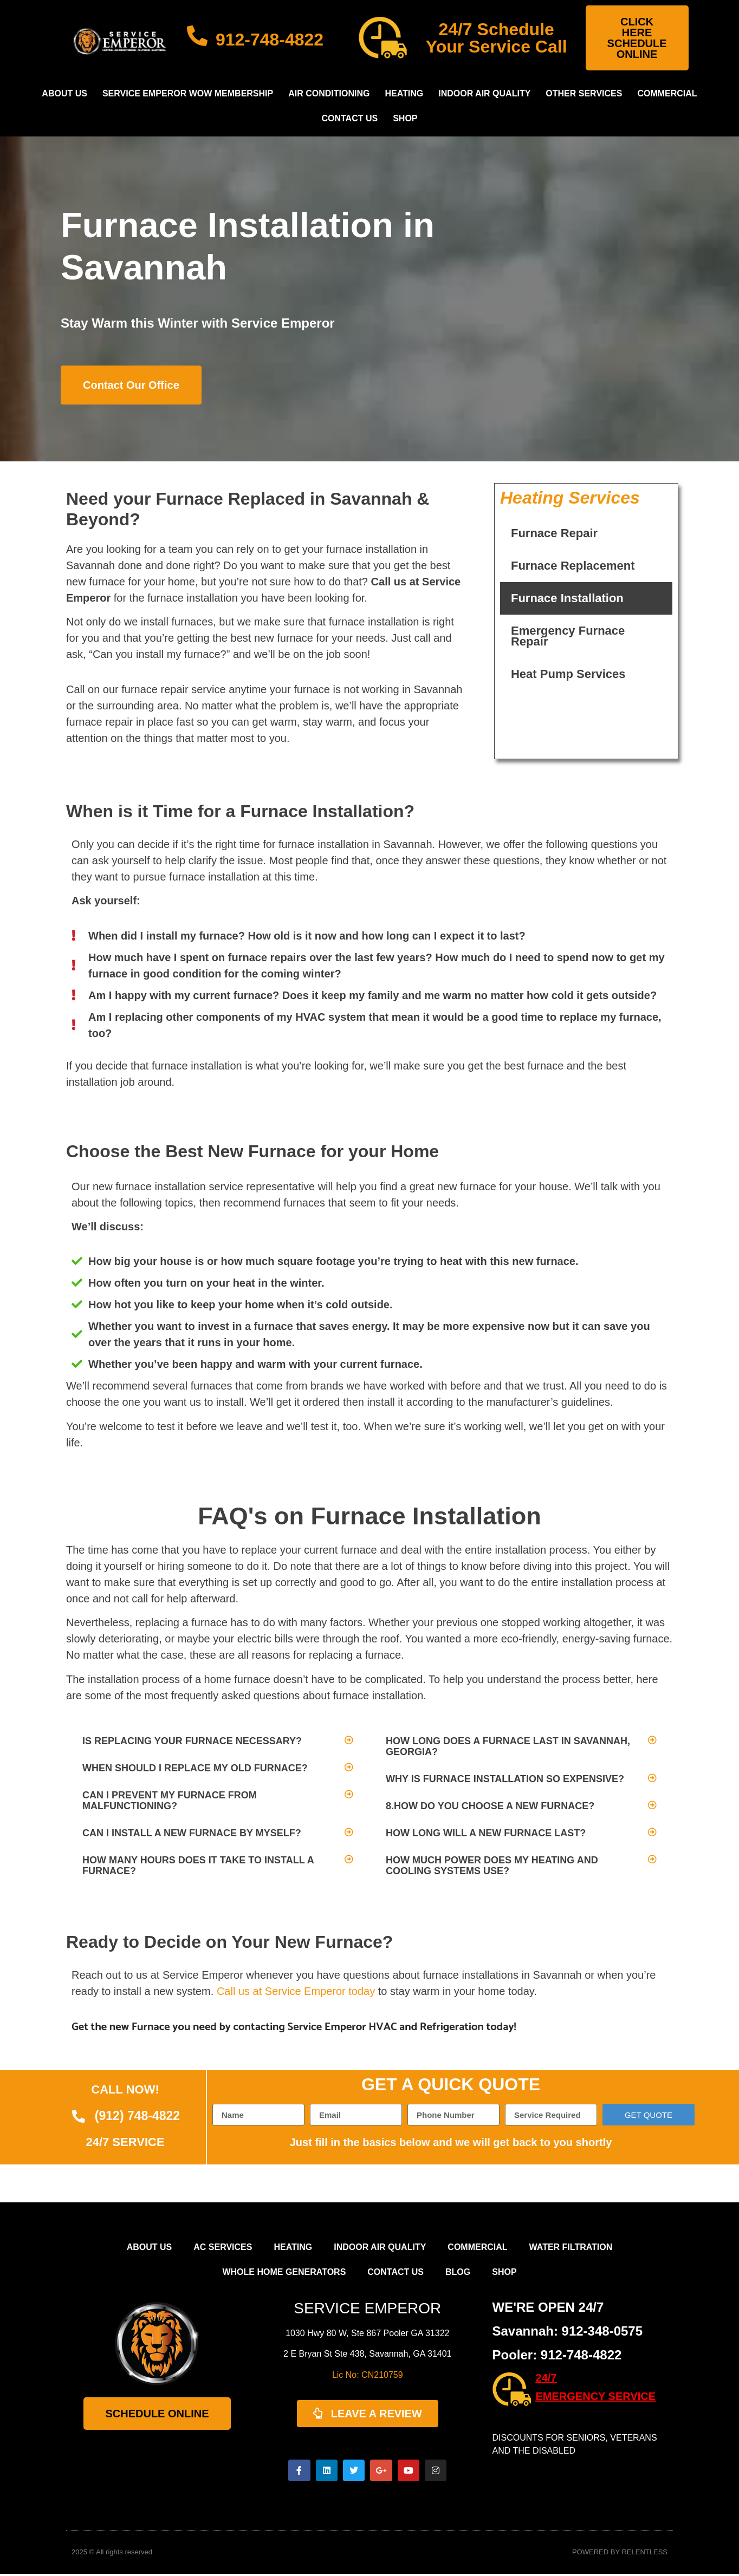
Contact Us (349, 118)
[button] (218, 1741)
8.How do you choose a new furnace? (490, 1806)
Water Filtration (571, 2247)
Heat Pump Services (568, 674)
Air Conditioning (329, 93)
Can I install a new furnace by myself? (191, 1833)
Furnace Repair (554, 533)
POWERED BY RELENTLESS (619, 2555)
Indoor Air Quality (484, 93)
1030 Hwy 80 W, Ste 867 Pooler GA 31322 (367, 2333)
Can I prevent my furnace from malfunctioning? (169, 1800)
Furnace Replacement (573, 565)
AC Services (222, 2247)
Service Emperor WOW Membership (187, 93)
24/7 (546, 2378)
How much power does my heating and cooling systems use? (492, 1865)
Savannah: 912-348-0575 (567, 2331)
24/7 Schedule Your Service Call (496, 37)
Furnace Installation (567, 598)
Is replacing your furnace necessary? (192, 1741)
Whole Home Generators (284, 2272)
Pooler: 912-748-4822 (557, 2354)
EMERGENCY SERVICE (596, 2396)
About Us (64, 93)
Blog (457, 2272)
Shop (405, 118)
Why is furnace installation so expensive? (505, 1778)
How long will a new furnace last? (486, 1833)
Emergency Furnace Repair (568, 636)
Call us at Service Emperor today (296, 1991)
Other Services (584, 93)
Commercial (667, 93)
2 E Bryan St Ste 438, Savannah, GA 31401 (367, 2353)
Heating (404, 93)
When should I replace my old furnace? (195, 1768)
